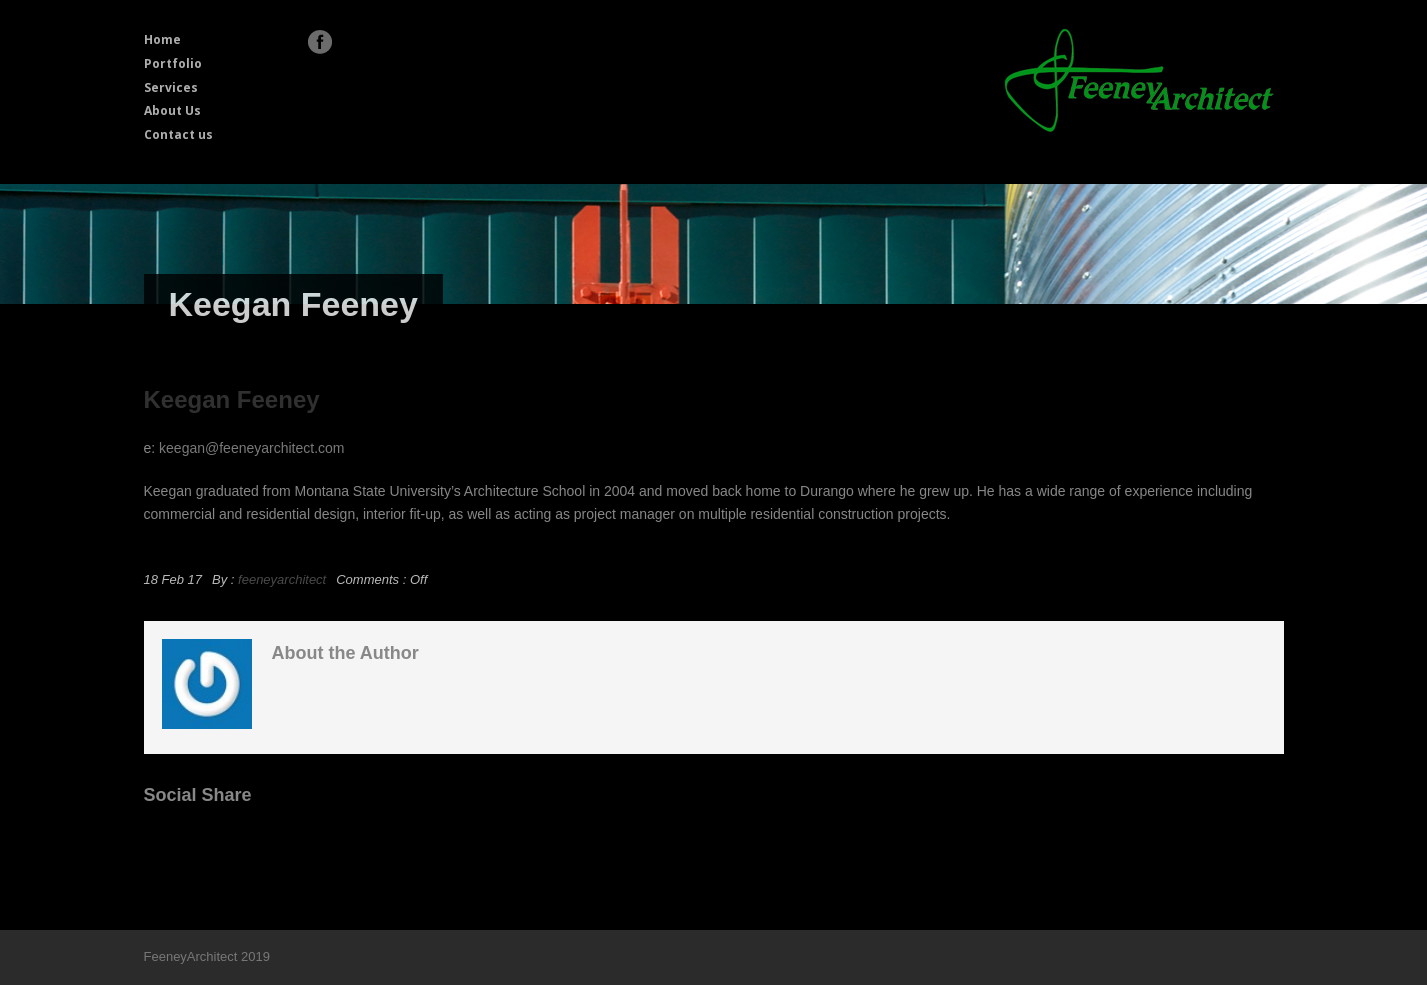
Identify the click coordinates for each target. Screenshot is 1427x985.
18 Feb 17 (173, 579)
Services (171, 87)
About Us (172, 110)
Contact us (178, 134)
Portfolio (173, 63)
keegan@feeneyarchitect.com (251, 448)
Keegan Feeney (232, 399)
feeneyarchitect (282, 579)
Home (162, 39)
